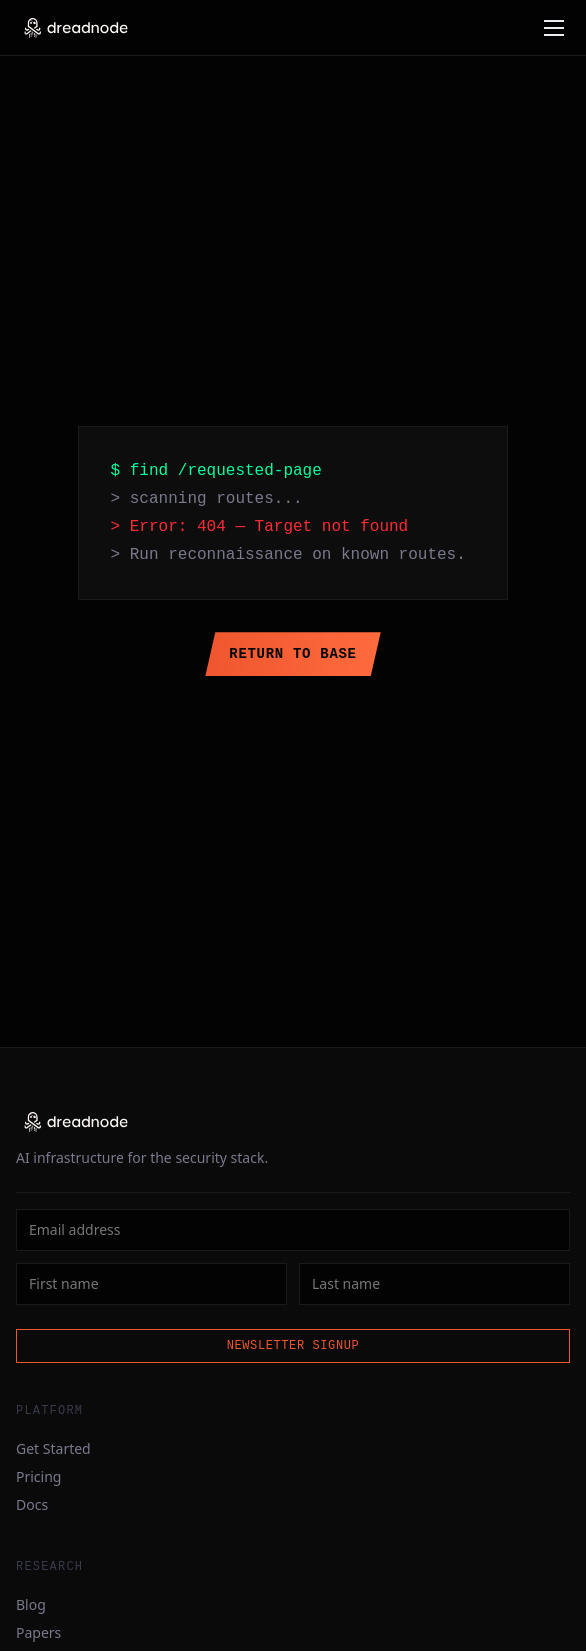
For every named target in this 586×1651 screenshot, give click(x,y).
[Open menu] (554, 28)
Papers (38, 1632)
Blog (31, 1604)
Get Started (53, 1448)
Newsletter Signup (293, 1345)
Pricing (38, 1476)
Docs (32, 1504)
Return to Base (292, 653)
